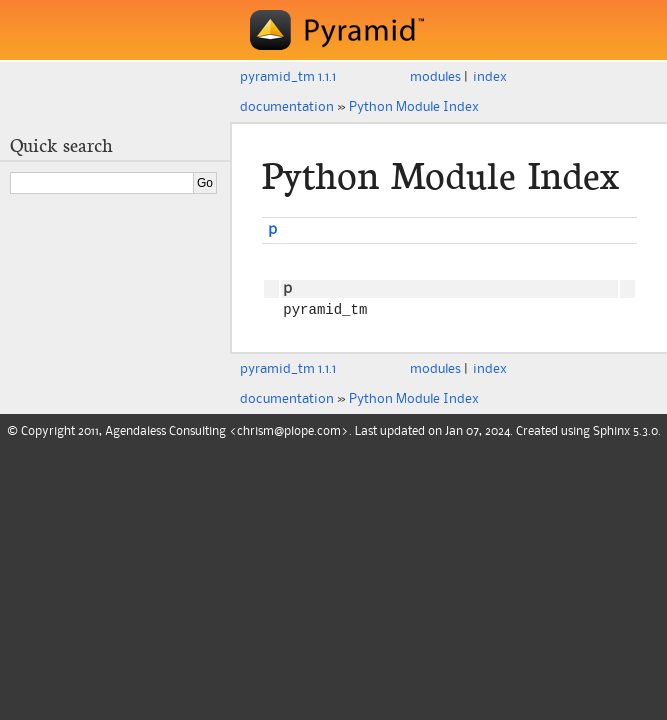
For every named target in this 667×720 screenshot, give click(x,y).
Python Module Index (414, 107)
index (490, 77)
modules (435, 77)
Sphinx (611, 435)
